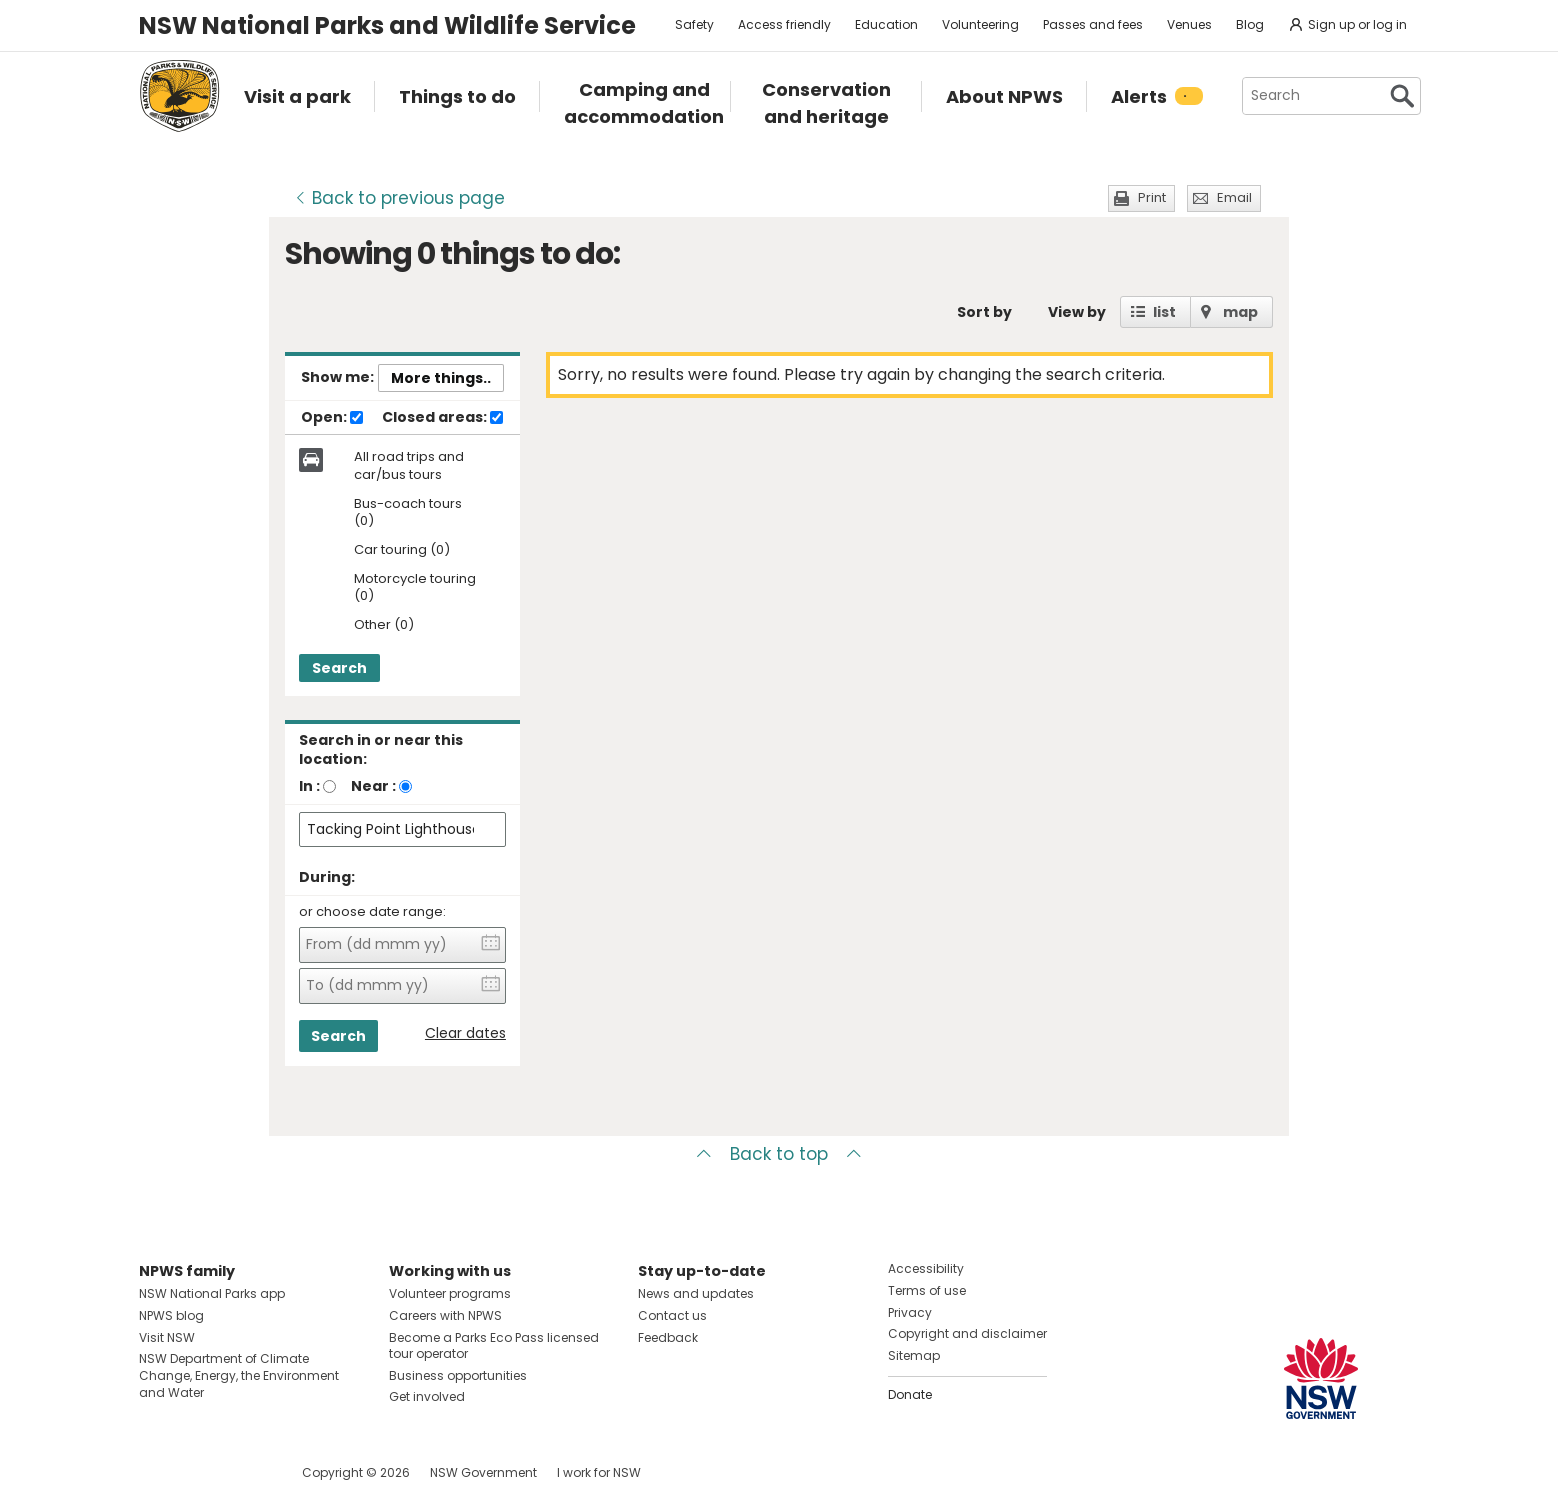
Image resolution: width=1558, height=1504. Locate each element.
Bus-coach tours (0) (408, 513)
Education (886, 24)
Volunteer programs (450, 1293)
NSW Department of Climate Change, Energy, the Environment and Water (239, 1375)
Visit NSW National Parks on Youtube (243, 1472)
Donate (910, 1394)
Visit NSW (167, 1337)
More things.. (441, 378)
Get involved (427, 1396)
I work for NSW (599, 1472)
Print (1152, 197)
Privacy (910, 1312)
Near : (373, 786)
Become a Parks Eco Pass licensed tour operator (494, 1346)
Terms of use (927, 1290)
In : (309, 786)
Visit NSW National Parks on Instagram (200, 1472)
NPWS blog (171, 1315)
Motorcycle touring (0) (415, 588)
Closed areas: (442, 418)
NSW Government (483, 1472)
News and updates (696, 1293)
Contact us (672, 1315)
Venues (1189, 24)
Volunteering (980, 24)
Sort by (984, 312)
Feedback (668, 1337)
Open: (332, 418)
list (1164, 312)
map (1240, 312)
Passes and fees (1093, 24)
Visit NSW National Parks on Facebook (157, 1472)
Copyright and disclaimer (967, 1333)
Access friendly (784, 24)
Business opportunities (458, 1375)
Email (1234, 197)
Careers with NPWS (445, 1315)
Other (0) (384, 625)
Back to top (779, 1154)
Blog (1250, 24)
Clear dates (465, 1033)
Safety (694, 24)
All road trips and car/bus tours (409, 466)
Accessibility (926, 1268)
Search (339, 668)
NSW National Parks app (212, 1293)
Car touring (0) (402, 550)
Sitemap (914, 1355)
